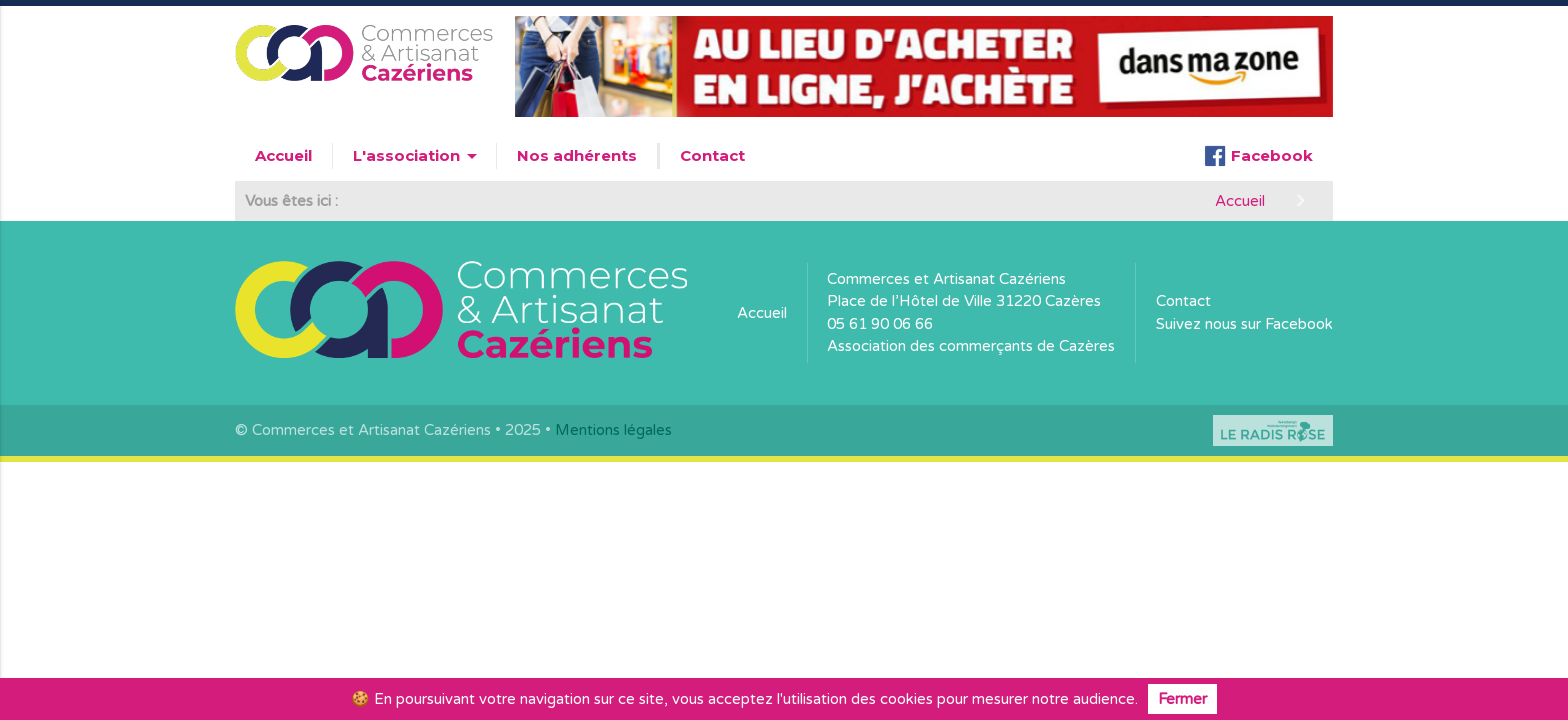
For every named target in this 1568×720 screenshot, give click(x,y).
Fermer (1182, 699)
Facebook (1258, 156)
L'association (418, 156)
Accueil (283, 155)
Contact (712, 155)
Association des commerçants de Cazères (971, 346)
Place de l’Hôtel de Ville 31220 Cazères (964, 301)
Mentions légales (613, 430)
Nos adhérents (577, 155)
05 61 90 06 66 (880, 324)
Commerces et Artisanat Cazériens (946, 279)
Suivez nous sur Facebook (1244, 324)
